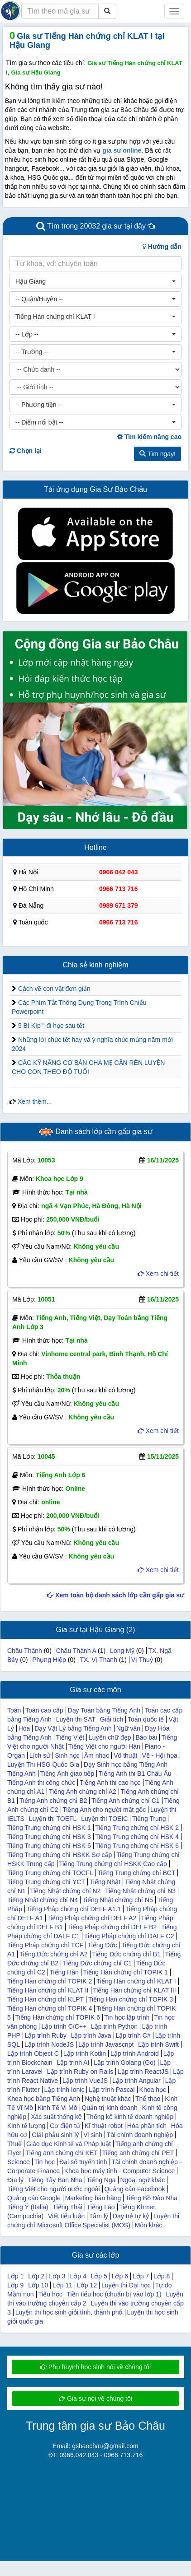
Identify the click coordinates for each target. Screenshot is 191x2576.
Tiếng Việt (70, 1737)
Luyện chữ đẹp (110, 1737)
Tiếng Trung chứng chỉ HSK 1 (49, 1827)
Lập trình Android (134, 2053)
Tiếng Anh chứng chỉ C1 (125, 1800)
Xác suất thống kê (56, 2116)
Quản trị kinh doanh (109, 2107)
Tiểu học (50, 2294)
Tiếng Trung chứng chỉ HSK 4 (137, 1836)
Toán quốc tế (146, 1719)
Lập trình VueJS (85, 2080)
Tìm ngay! (157, 453)
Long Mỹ (122, 1650)
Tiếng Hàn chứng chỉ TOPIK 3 (130, 1999)
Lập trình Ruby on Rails (80, 2071)
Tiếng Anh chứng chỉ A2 (82, 1791)
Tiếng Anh (21, 1773)
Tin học (44, 2161)
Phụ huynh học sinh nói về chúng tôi (95, 2367)
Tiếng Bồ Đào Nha (151, 2198)
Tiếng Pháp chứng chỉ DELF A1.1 (73, 1909)
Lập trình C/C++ (63, 2026)
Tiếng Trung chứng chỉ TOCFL (50, 1872)
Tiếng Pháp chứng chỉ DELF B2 (112, 1927)
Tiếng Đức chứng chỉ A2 (53, 1954)
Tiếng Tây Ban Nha (55, 2180)
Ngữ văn (128, 1728)
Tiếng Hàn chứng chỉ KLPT (45, 1999)
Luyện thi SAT (76, 1719)
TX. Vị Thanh (98, 1659)
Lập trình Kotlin (84, 2053)
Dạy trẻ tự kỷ (131, 2216)
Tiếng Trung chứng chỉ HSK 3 (49, 1836)
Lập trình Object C (33, 2053)
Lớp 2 (36, 2276)
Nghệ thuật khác (108, 2098)
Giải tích (112, 1719)
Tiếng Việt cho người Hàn (104, 1746)
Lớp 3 (57, 2276)
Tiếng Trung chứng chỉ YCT (46, 1881)
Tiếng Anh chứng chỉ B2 (53, 1800)
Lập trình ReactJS (143, 2071)
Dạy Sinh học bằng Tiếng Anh (125, 1764)
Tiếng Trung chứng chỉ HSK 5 (49, 1845)
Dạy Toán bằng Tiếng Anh (103, 1710)
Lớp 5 (99, 2276)
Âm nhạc (96, 1755)
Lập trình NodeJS (49, 2044)
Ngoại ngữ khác (142, 2180)
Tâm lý (98, 2216)
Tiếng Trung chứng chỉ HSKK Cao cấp (113, 1863)
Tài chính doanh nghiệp (140, 2134)
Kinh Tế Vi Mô (57, 2107)
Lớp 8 (161, 2276)
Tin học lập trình (126, 2017)
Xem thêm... (35, 1101)
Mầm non (20, 2294)
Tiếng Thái (67, 2207)
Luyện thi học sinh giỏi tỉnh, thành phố (69, 2312)
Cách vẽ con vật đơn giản (54, 988)
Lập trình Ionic (64, 2089)
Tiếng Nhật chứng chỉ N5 (117, 1900)
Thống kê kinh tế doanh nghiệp (129, 2116)
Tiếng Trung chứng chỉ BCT (136, 1872)
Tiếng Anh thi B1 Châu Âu (135, 1773)
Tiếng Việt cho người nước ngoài (53, 2189)
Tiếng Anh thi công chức (41, 1782)
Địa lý (15, 2180)
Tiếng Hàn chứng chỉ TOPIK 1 (125, 1972)
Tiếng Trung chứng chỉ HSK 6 (137, 1845)
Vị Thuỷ (142, 1659)
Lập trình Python (114, 2026)
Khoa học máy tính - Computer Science (119, 2171)
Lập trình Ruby (46, 2035)
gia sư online (121, 150)
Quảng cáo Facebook (134, 2189)
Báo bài (146, 1737)
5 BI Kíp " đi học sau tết (51, 1025)
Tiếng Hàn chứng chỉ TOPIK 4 (49, 2008)
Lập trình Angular (136, 2080)
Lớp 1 (15, 2276)
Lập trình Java (91, 2035)
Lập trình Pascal (111, 2089)
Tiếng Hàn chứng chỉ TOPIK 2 (49, 1981)
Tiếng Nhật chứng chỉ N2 (65, 1891)
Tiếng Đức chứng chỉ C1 (97, 1963)
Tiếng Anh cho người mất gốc (104, 1809)
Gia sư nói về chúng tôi (95, 2398)
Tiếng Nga (100, 2180)
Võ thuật (125, 1755)
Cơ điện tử (65, 2125)
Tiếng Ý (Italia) (27, 2207)
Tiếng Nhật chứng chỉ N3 (140, 1891)
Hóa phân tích (147, 2125)
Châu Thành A (76, 1650)
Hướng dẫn (162, 246)
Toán (14, 1710)
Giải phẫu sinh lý (55, 2134)
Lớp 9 (15, 2285)
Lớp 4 (78, 2276)
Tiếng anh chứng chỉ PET (138, 2152)
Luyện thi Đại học (126, 2285)
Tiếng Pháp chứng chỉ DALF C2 (129, 1936)
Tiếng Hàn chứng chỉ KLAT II (48, 1990)
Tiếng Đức (102, 1945)
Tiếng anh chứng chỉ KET (62, 2152)
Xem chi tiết (158, 1273)
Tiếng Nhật (105, 1881)
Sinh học (67, 1755)
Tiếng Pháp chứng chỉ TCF (45, 1945)
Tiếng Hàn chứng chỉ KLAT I (136, 1981)
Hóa (24, 1728)
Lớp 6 (120, 2276)
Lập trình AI (73, 2062)
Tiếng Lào (101, 2207)
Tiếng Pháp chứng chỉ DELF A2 (91, 1918)
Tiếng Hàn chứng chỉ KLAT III (134, 1990)
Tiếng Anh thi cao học (110, 1782)
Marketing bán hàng (93, 2198)
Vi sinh (92, 2134)
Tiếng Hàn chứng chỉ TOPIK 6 (57, 2017)
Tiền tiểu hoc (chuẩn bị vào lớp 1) (114, 2294)
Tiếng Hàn (63, 1972)
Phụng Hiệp (49, 1659)
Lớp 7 (141, 2276)
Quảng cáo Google (34, 2198)
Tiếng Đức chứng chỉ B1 (126, 1954)
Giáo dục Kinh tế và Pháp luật (68, 2143)
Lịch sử (39, 1755)
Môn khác (148, 2225)
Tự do (163, 2285)
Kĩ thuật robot (104, 2125)
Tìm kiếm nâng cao (149, 436)
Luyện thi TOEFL (53, 1818)
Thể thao (147, 2098)
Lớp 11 (62, 2285)
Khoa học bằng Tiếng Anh (43, 2098)
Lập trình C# (132, 2035)
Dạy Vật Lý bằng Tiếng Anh (73, 1728)
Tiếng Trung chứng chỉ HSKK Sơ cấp (59, 1854)
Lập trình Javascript (106, 2044)
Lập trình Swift (158, 2044)
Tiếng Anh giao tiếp (67, 1773)
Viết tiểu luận (66, 2216)
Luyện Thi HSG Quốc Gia (43, 1764)
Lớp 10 (38, 2285)
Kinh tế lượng (26, 2125)
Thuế (14, 2143)
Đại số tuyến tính (83, 2161)
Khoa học (152, 2089)
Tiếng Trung (149, 1818)
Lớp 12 (87, 2285)
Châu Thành (24, 1650)
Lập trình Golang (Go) (124, 2062)
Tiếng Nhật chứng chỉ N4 (42, 1900)
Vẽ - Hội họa (159, 1755)
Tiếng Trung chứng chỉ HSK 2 (137, 1827)
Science (18, 2161)
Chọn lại (26, 450)
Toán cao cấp (44, 1710)
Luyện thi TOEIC (104, 1818)
